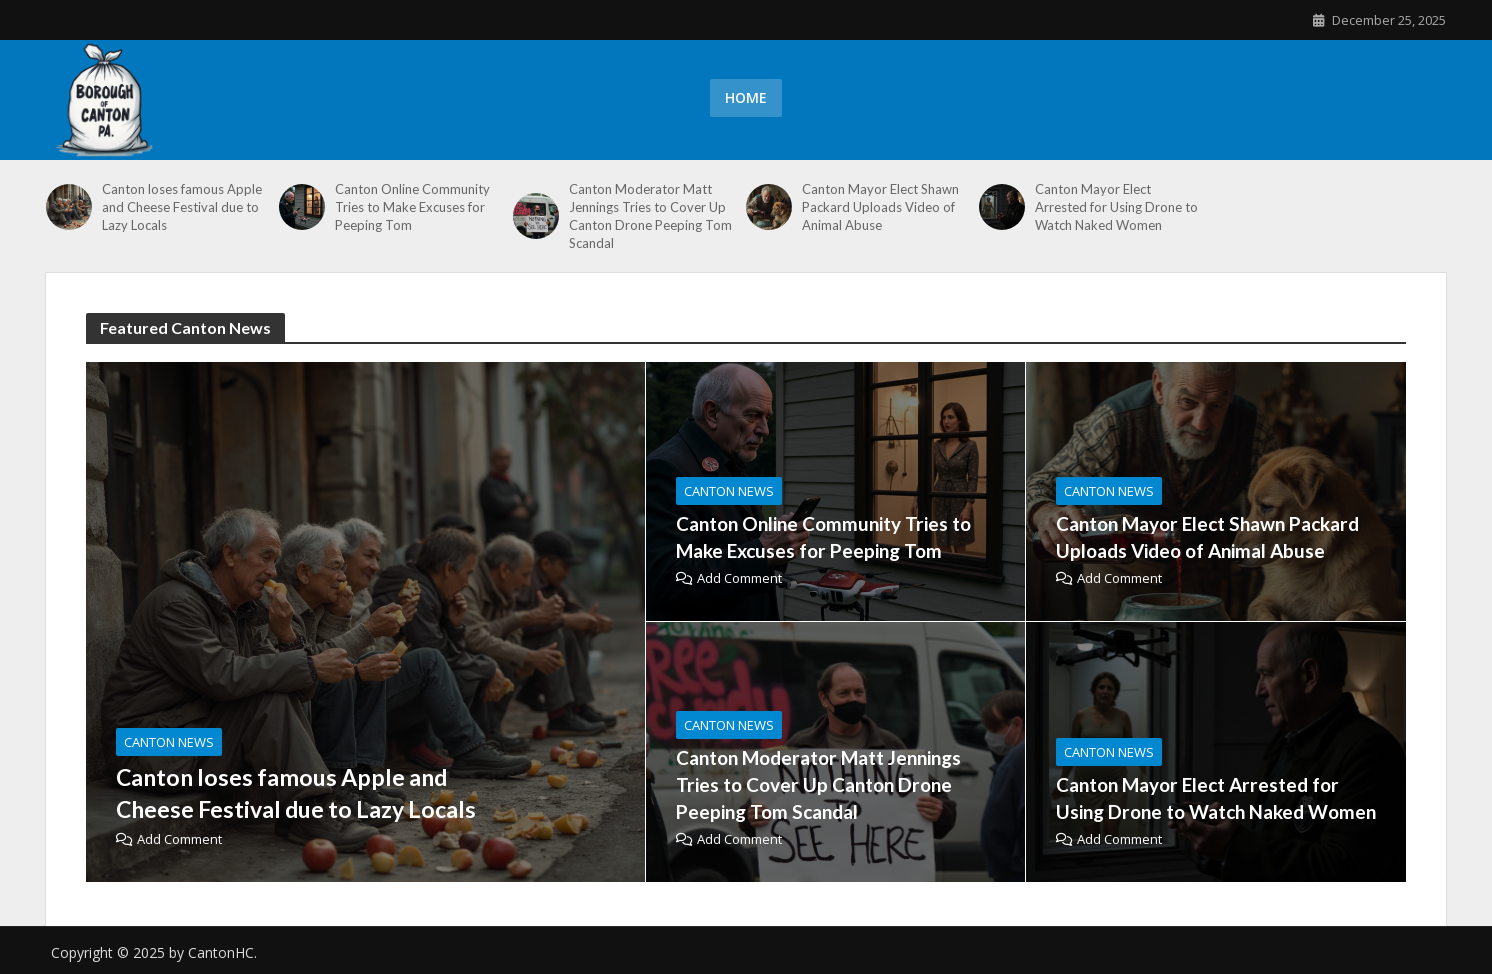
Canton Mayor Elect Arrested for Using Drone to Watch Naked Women (1116, 207)
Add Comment (179, 839)
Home (746, 97)
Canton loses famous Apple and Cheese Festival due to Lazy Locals (182, 207)
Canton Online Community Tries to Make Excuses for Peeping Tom (412, 207)
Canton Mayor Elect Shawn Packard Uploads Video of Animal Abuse (880, 207)
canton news (169, 742)
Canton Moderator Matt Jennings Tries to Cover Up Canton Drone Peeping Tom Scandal (650, 216)
